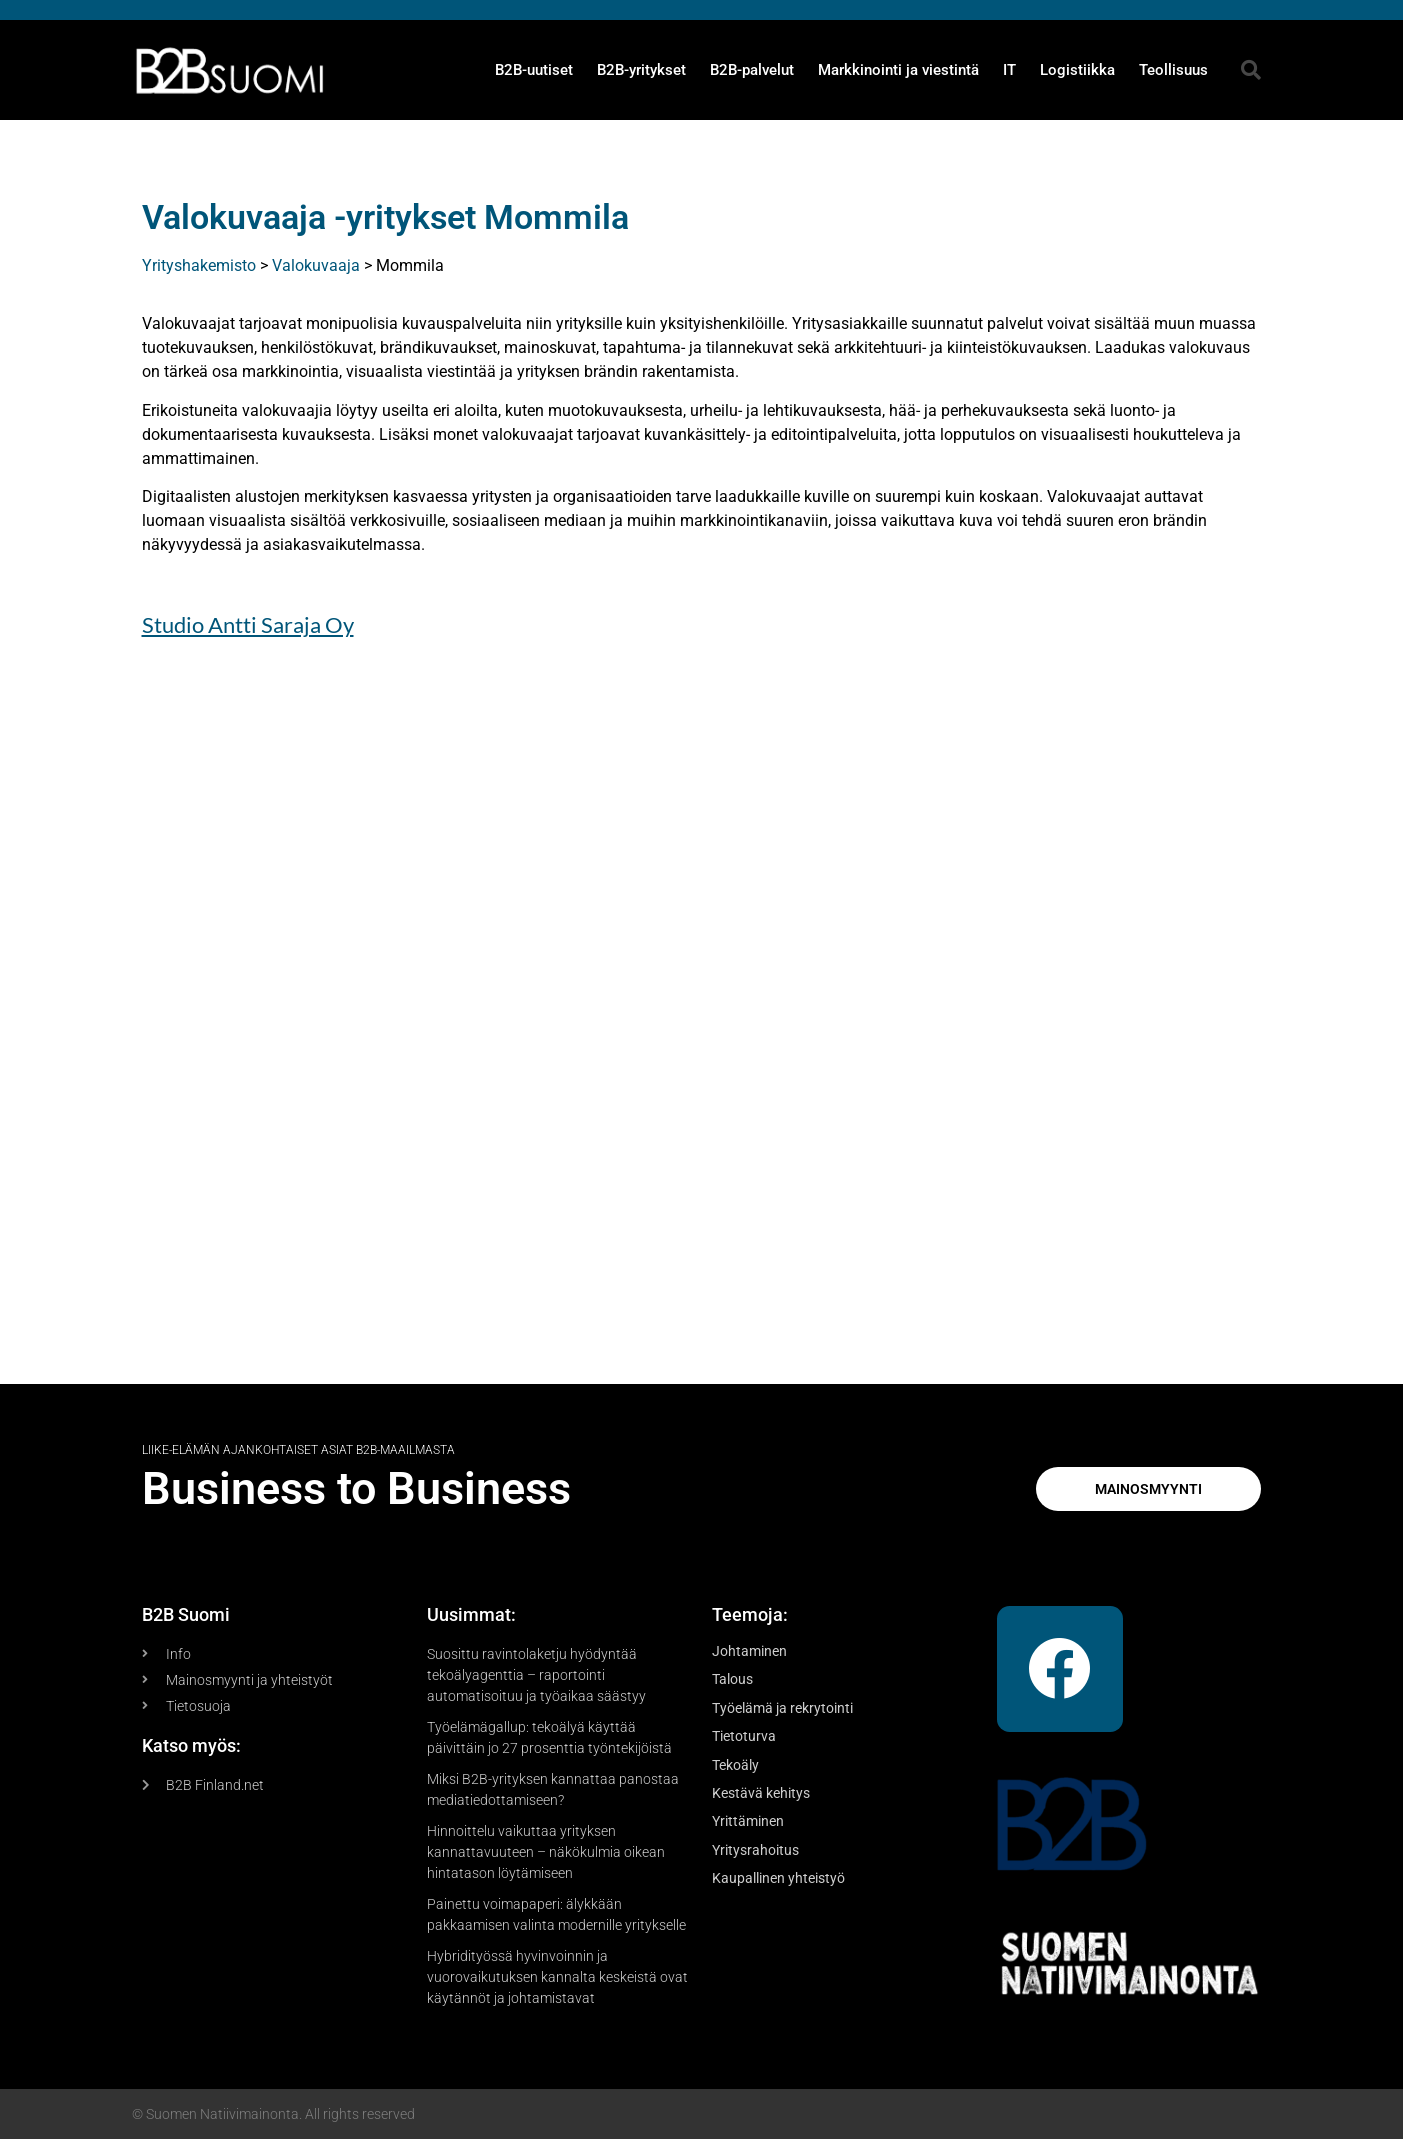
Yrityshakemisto (199, 265)
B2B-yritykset (641, 70)
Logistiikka (1077, 70)
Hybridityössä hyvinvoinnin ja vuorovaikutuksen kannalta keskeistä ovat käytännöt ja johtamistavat (557, 1977)
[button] (1251, 70)
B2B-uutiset (534, 70)
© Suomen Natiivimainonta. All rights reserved (273, 2114)
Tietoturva (744, 1736)
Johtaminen (749, 1651)
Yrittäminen (748, 1821)
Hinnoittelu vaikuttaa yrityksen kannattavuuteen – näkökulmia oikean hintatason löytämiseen (546, 1852)
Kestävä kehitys (761, 1793)
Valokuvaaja (316, 265)
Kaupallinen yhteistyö (778, 1878)
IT (1009, 70)
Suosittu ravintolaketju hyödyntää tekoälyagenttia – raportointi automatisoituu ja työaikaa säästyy (536, 1675)
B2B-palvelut (752, 70)
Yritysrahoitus (755, 1850)
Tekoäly (735, 1765)
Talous (732, 1679)
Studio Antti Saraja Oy (248, 624)
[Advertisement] (702, 1024)
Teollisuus (1173, 70)
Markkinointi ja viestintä (898, 70)
